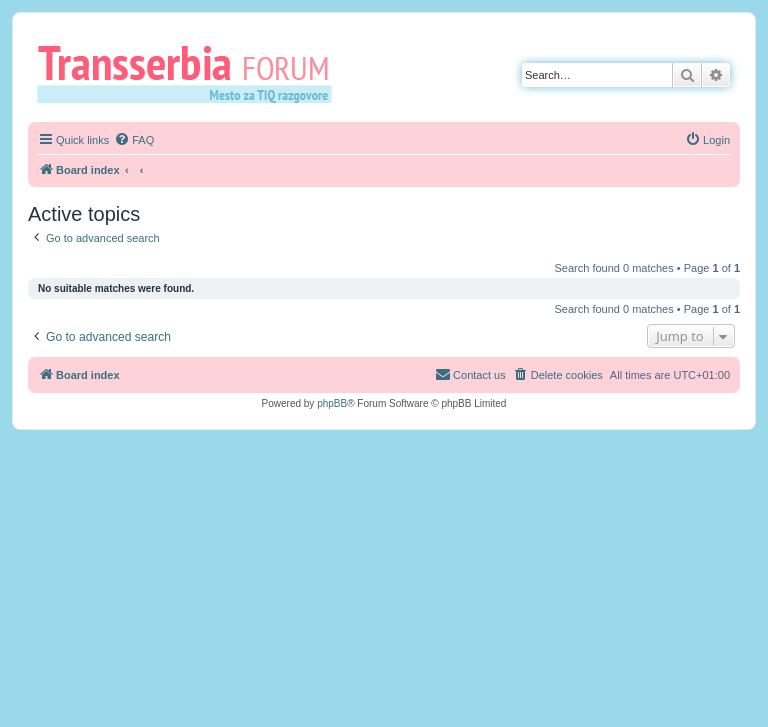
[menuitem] (134, 140)
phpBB (332, 403)
